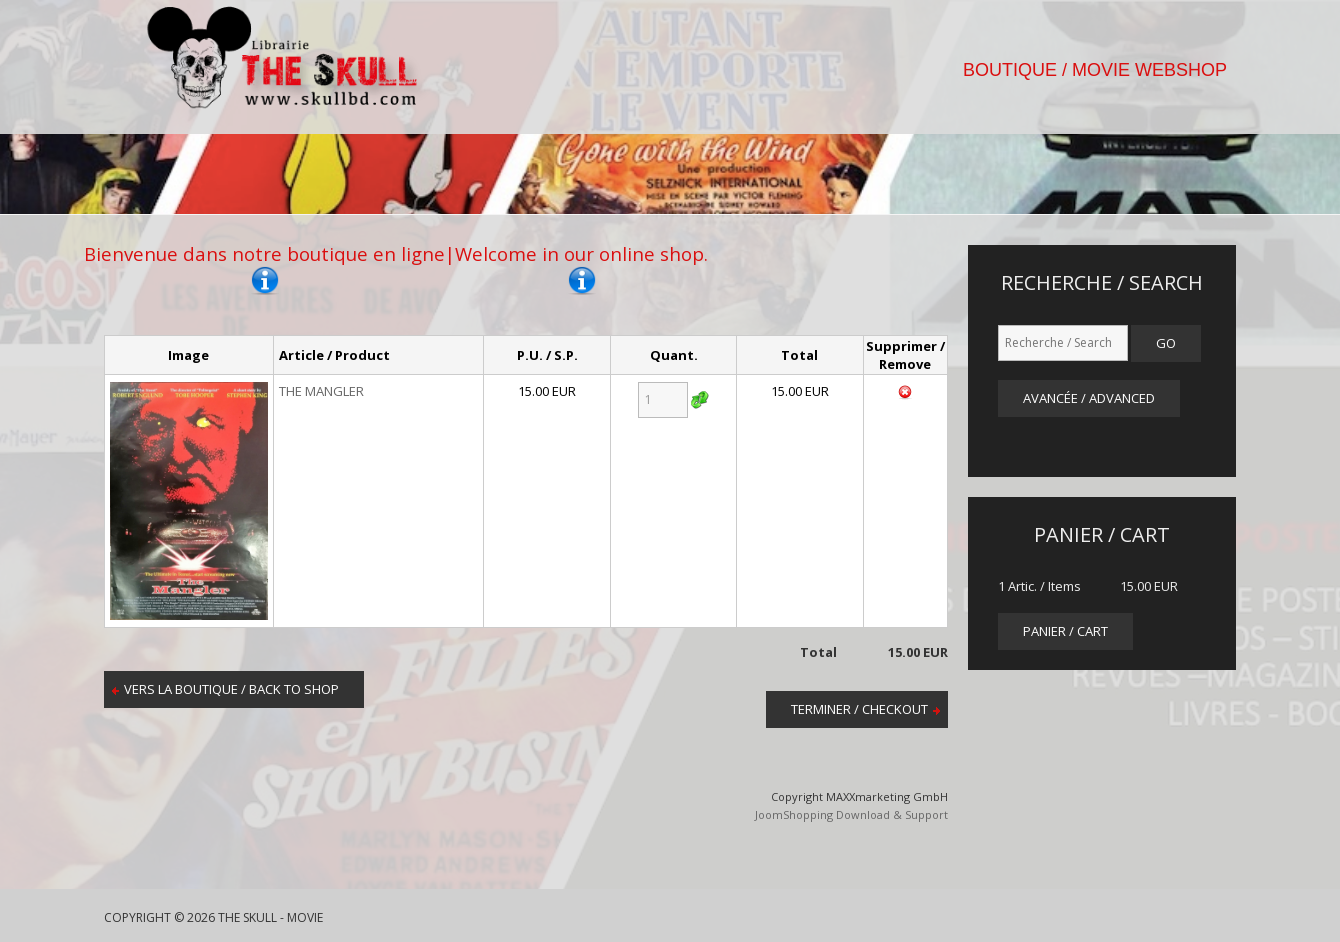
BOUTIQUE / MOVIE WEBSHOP (1095, 70)
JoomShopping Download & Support (851, 814)
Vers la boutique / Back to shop (231, 689)
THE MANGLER (321, 391)
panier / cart (1065, 631)
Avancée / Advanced (1089, 398)
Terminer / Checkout (859, 709)
